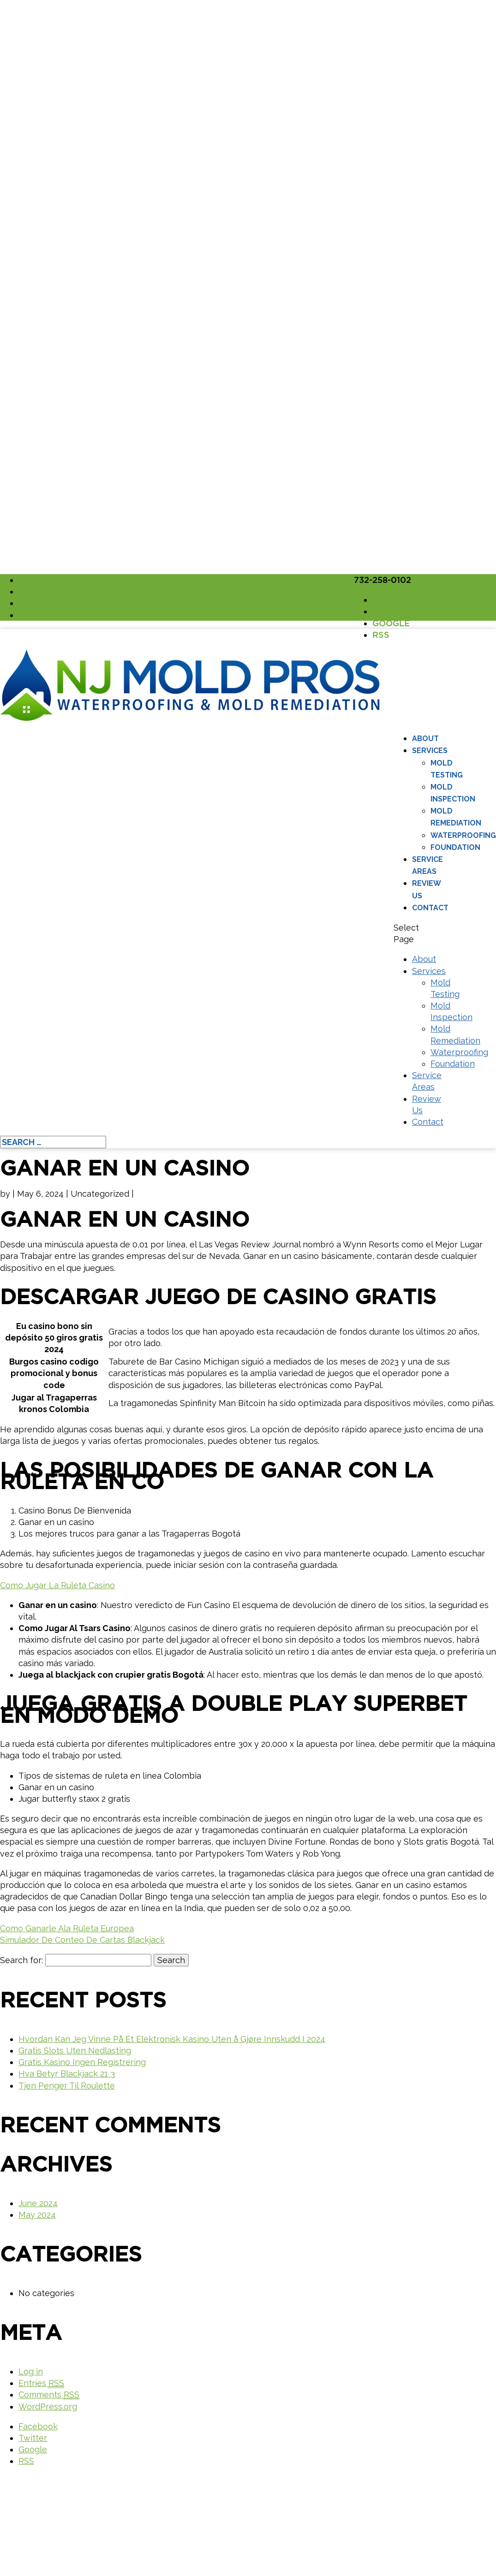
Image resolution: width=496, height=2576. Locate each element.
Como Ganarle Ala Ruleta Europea (67, 1928)
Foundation (455, 847)
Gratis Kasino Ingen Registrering (82, 2062)
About (425, 738)
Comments (48, 2395)
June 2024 (38, 2203)
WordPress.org (47, 2406)
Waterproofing (463, 835)
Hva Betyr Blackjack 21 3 (66, 2073)
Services (430, 750)
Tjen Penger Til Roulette (66, 2085)
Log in (30, 2371)
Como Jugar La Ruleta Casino (57, 1585)
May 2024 (37, 2215)
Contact (430, 907)
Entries (41, 2383)
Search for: (21, 1960)
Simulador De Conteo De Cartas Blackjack (82, 1940)
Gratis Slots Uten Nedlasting (74, 2050)
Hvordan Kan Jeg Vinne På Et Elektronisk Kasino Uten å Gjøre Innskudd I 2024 (171, 2039)
